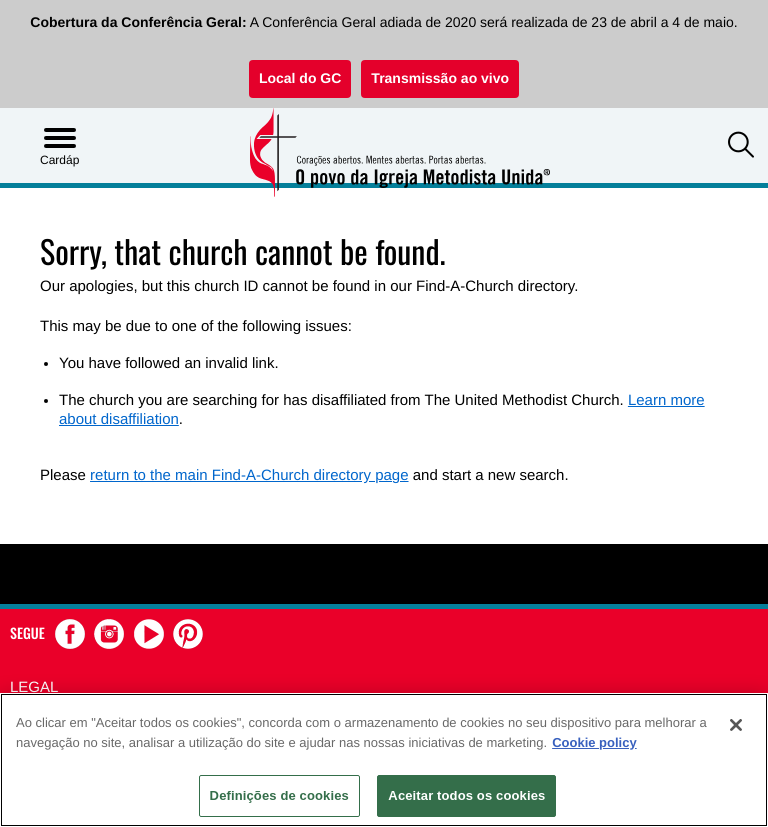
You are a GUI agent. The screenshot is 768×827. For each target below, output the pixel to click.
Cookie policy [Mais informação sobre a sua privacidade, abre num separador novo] (594, 742)
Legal (34, 687)
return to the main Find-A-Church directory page (249, 475)
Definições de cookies (279, 795)
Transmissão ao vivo (440, 78)
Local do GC (300, 78)
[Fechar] (736, 725)
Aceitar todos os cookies (466, 795)
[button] (741, 147)
